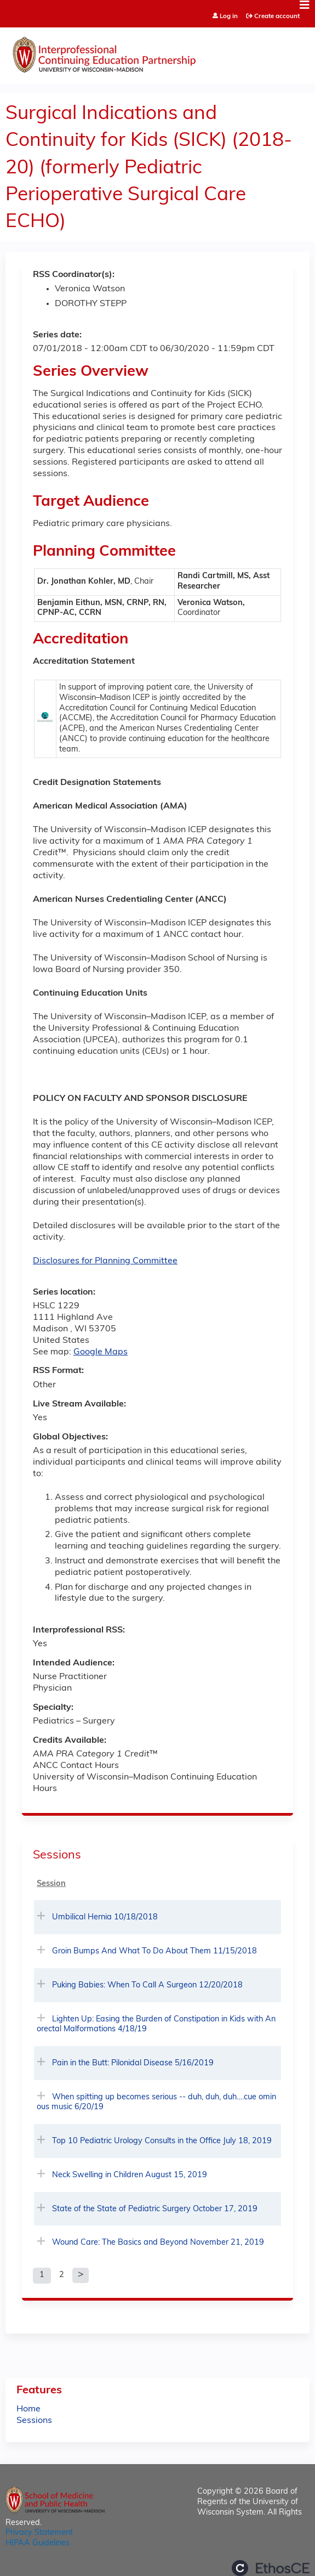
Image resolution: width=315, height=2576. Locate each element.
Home (28, 2409)
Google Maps (100, 1352)
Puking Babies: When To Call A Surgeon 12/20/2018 (147, 1985)
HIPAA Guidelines (37, 2543)
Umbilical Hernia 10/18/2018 (105, 1917)
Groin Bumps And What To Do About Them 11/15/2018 (154, 1951)
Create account (277, 16)
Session (51, 1884)
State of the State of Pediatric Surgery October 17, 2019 (154, 2209)
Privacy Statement (39, 2533)
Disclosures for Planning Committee (105, 1261)
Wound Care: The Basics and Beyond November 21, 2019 (158, 2243)
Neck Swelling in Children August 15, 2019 (129, 2175)
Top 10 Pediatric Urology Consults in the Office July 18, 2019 (162, 2141)
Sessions (34, 2420)
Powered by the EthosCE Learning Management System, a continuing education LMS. (271, 2568)
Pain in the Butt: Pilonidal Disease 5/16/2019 (133, 2063)
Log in (229, 17)
